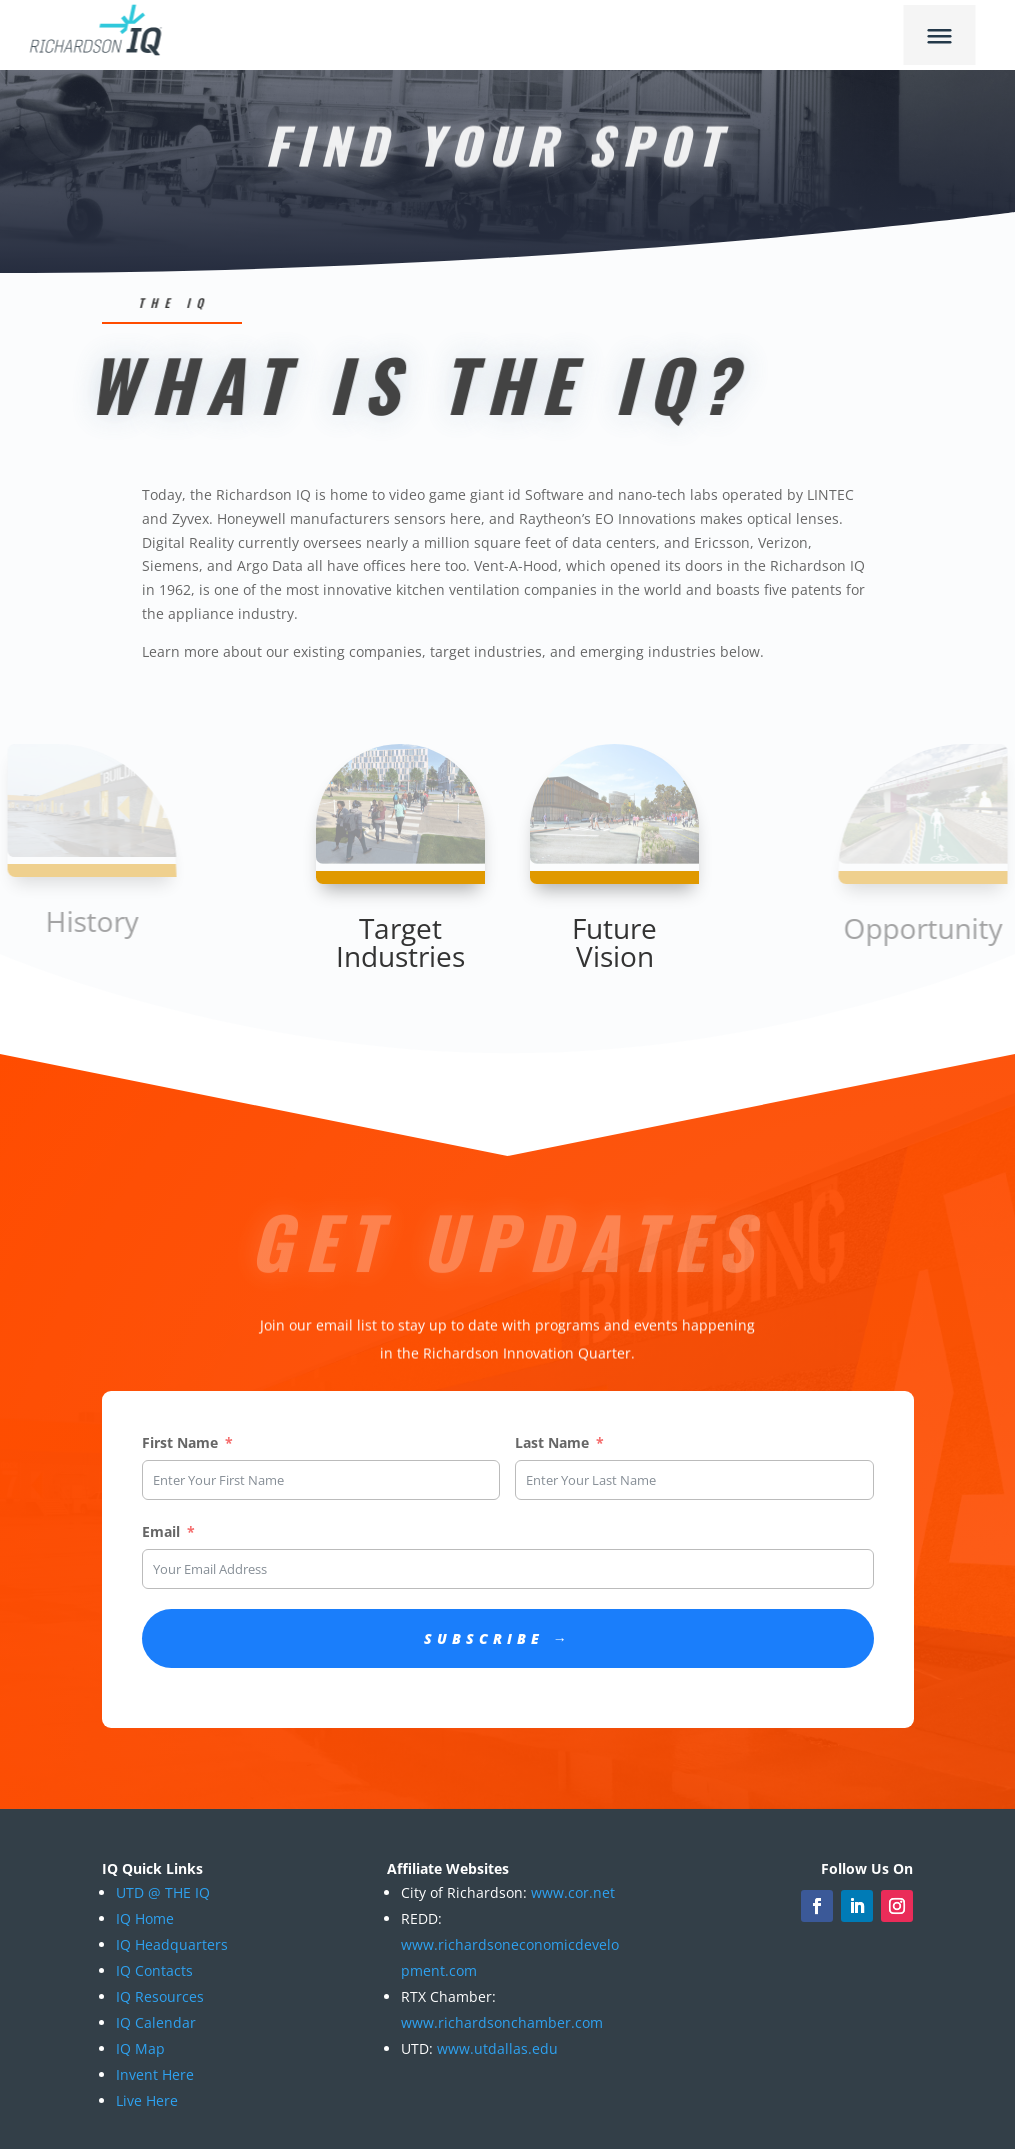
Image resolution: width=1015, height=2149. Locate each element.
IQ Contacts (154, 1970)
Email (161, 1531)
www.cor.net (571, 1892)
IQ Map (140, 2048)
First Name (180, 1442)
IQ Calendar (156, 2022)
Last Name (552, 1442)
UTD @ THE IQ (163, 1892)
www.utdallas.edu (497, 2048)
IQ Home (145, 1918)
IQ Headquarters (172, 1944)
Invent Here (155, 2074)
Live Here (147, 2100)
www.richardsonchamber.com (502, 2022)
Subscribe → (498, 1638)
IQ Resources (160, 1996)
